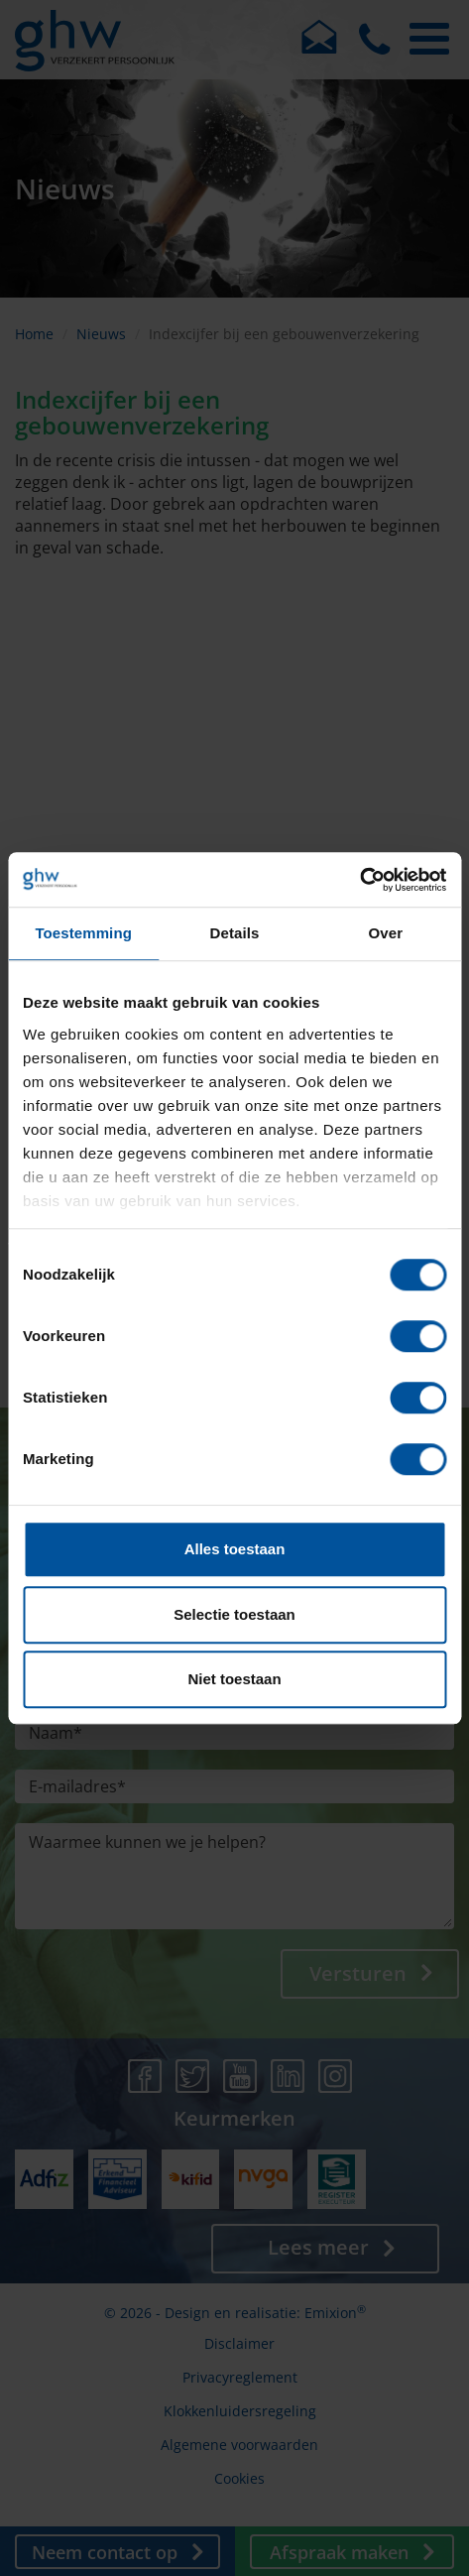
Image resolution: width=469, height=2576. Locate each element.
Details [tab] (235, 932)
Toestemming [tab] (83, 932)
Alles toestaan (235, 1548)
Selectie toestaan (234, 1614)
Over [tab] (386, 932)
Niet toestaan (234, 1678)
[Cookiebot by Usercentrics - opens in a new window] (359, 880)
